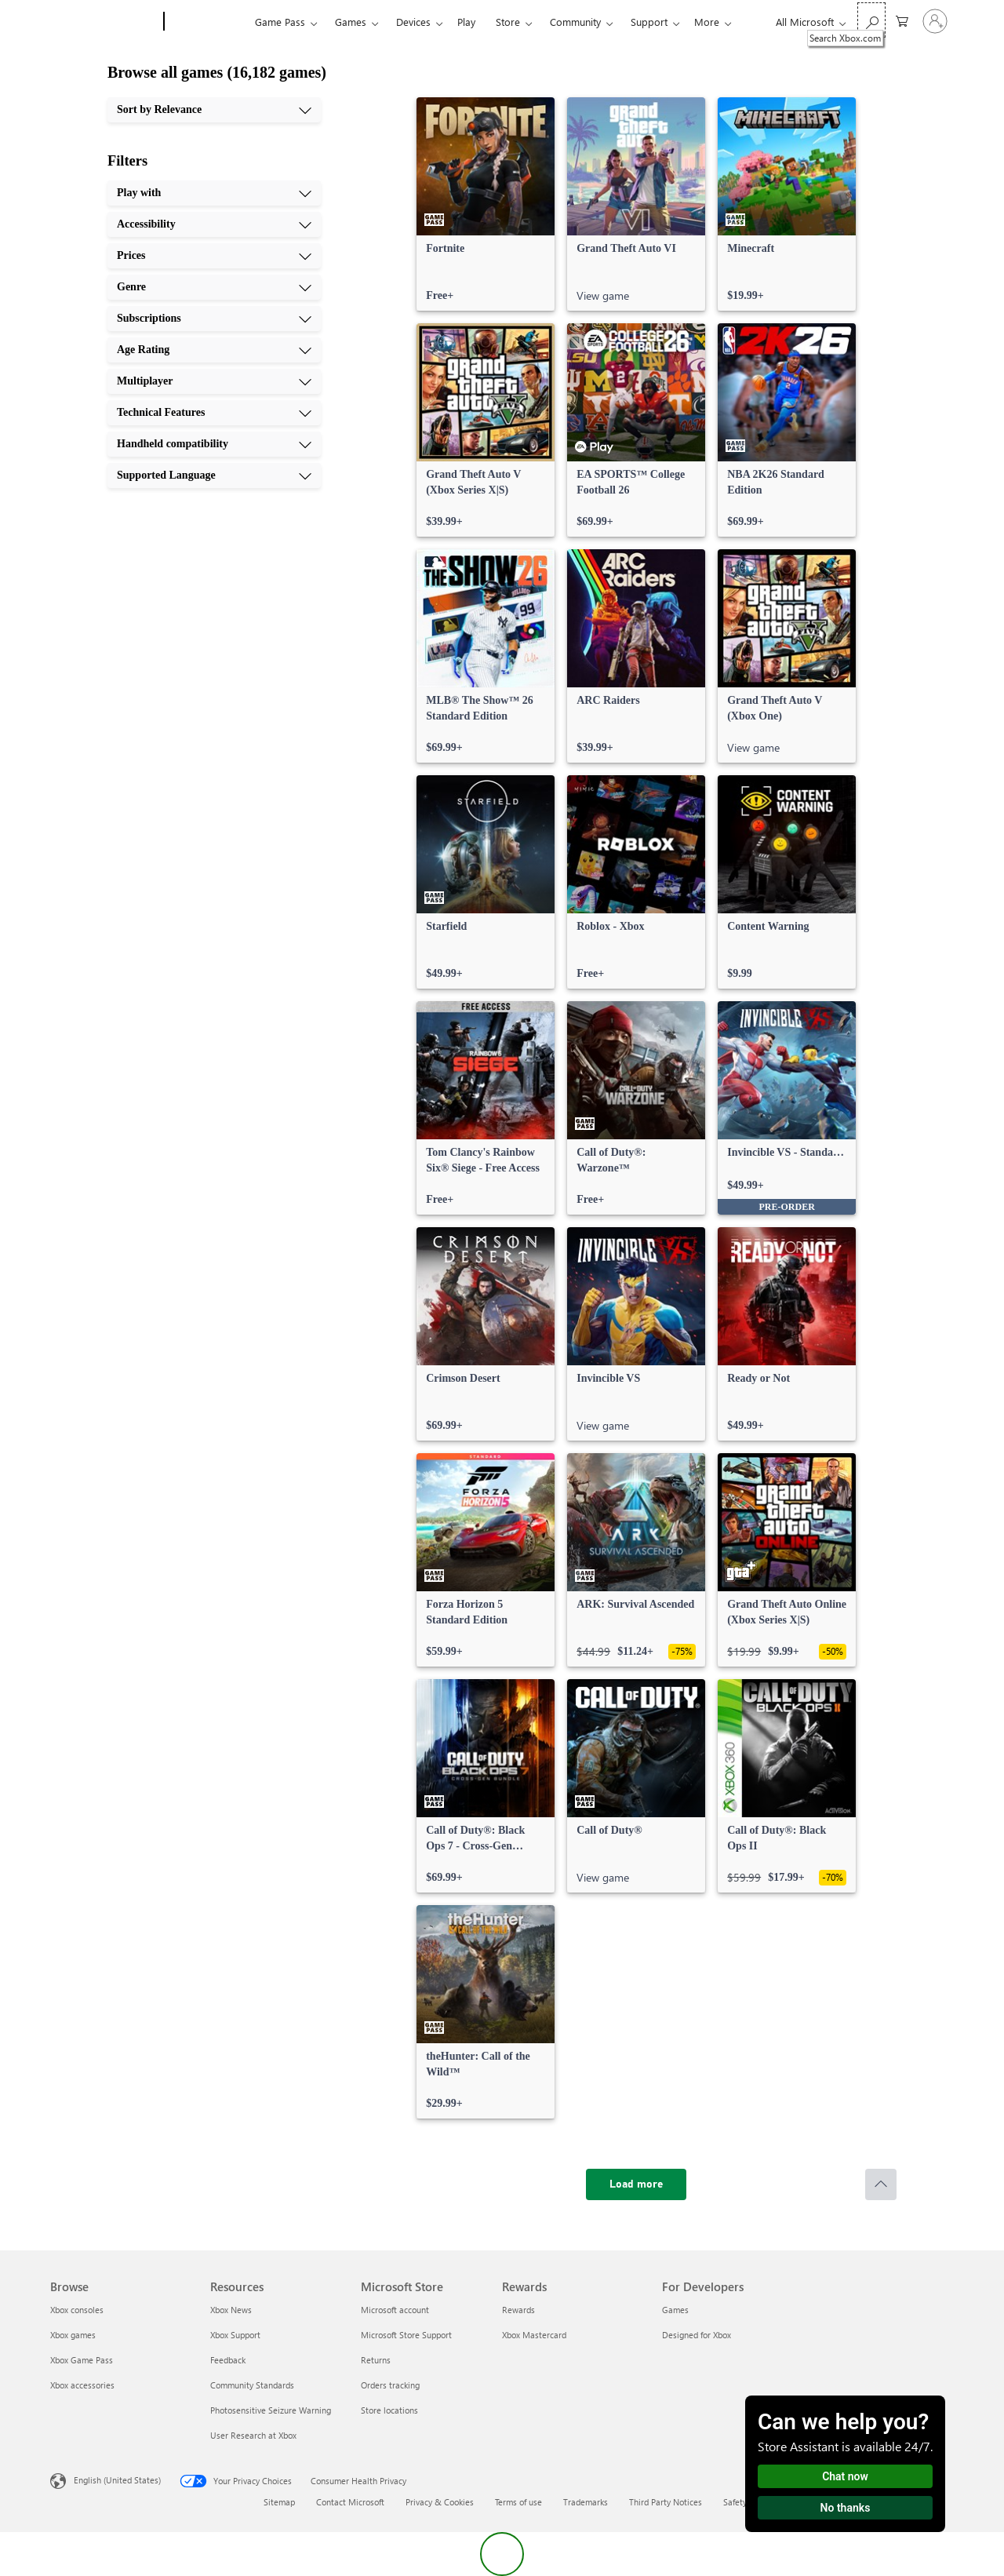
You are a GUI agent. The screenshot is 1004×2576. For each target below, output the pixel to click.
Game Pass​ (280, 21)
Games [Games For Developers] (675, 2310)
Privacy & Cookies (440, 2502)
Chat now (845, 2476)
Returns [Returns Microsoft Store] (376, 2360)
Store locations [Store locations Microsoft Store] (389, 2410)
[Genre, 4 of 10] (214, 287)
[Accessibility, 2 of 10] (214, 224)
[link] (486, 204)
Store (508, 21)
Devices (413, 21)
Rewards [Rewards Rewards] (518, 2310)
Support (649, 21)
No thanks (845, 2507)
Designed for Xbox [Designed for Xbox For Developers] (696, 2335)
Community (575, 21)
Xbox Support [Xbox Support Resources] (235, 2335)
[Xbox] (207, 22)
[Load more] (636, 2184)
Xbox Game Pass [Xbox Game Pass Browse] (81, 2360)
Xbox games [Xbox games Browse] (73, 2335)
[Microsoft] (104, 22)
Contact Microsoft (350, 2502)
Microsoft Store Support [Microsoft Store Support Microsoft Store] (406, 2335)
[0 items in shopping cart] (902, 20)
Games (350, 21)
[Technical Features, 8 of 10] (214, 412)
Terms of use (518, 2502)
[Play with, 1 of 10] (214, 193)
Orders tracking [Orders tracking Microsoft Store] (390, 2385)
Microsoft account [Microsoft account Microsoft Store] (395, 2310)
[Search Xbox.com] (871, 20)
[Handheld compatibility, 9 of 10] (214, 444)
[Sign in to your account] (935, 21)
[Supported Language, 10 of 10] (214, 475)
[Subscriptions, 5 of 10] (214, 318)
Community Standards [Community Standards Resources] (252, 2385)
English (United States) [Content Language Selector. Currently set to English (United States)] (117, 2480)
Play (466, 21)
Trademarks (585, 2502)
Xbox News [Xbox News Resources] (231, 2310)
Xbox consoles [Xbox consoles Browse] (77, 2310)
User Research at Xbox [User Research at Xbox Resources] (253, 2435)
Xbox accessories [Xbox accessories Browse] (82, 2385)
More (706, 21)
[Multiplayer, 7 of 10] (214, 381)
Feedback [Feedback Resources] (228, 2360)
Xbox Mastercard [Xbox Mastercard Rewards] (534, 2335)
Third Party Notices (665, 2502)
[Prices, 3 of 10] (214, 255)
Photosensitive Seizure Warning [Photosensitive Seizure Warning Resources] (270, 2410)
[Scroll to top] (881, 2184)
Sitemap (279, 2502)
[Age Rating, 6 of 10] (214, 350)
